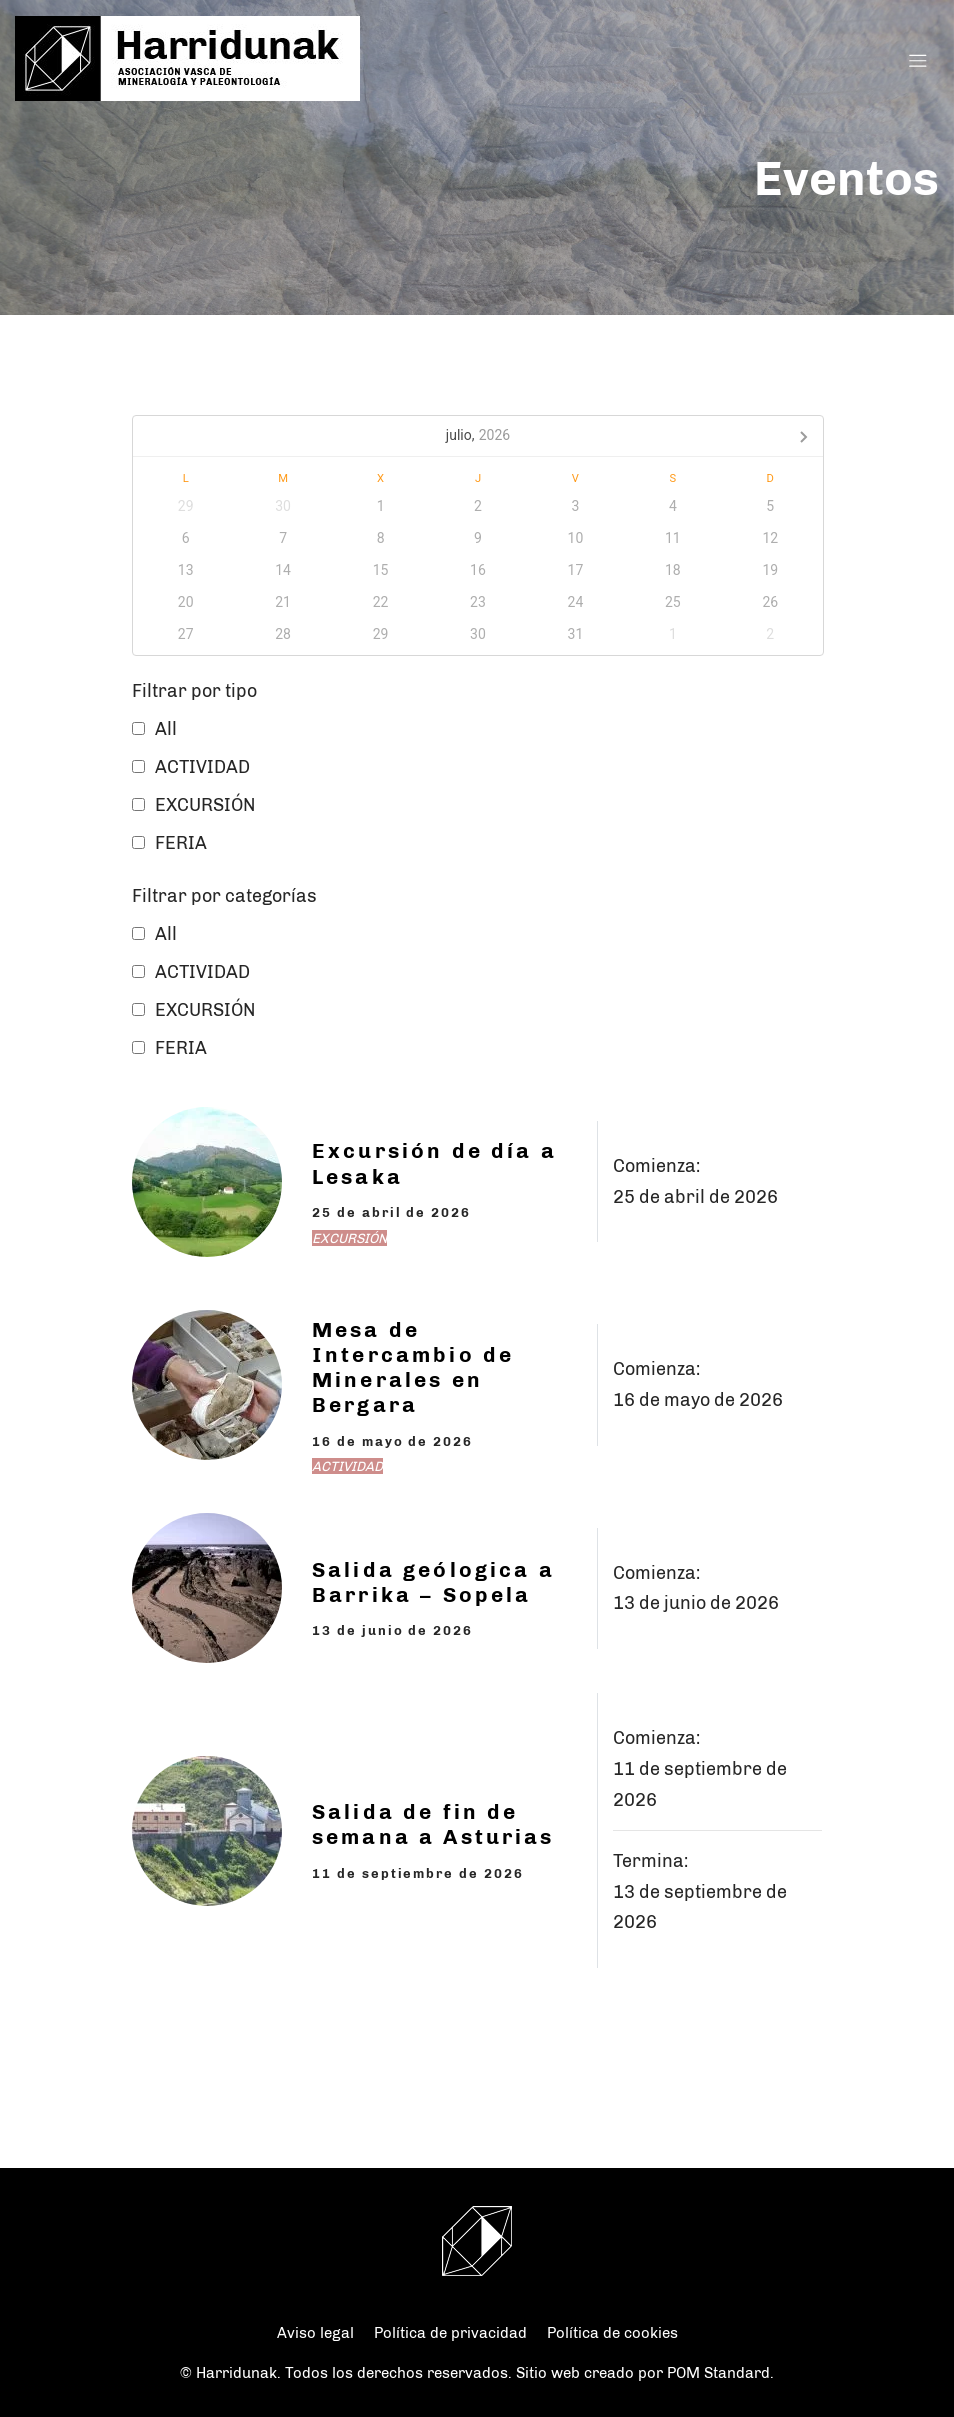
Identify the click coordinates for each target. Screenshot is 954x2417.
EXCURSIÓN (205, 805)
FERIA (181, 843)
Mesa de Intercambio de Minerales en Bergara (413, 1367)
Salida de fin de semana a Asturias (433, 1824)
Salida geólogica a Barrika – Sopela (433, 1582)
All (166, 729)
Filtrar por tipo (194, 691)
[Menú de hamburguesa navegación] (918, 59)
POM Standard (718, 2373)
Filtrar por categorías (224, 896)
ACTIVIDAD (202, 767)
